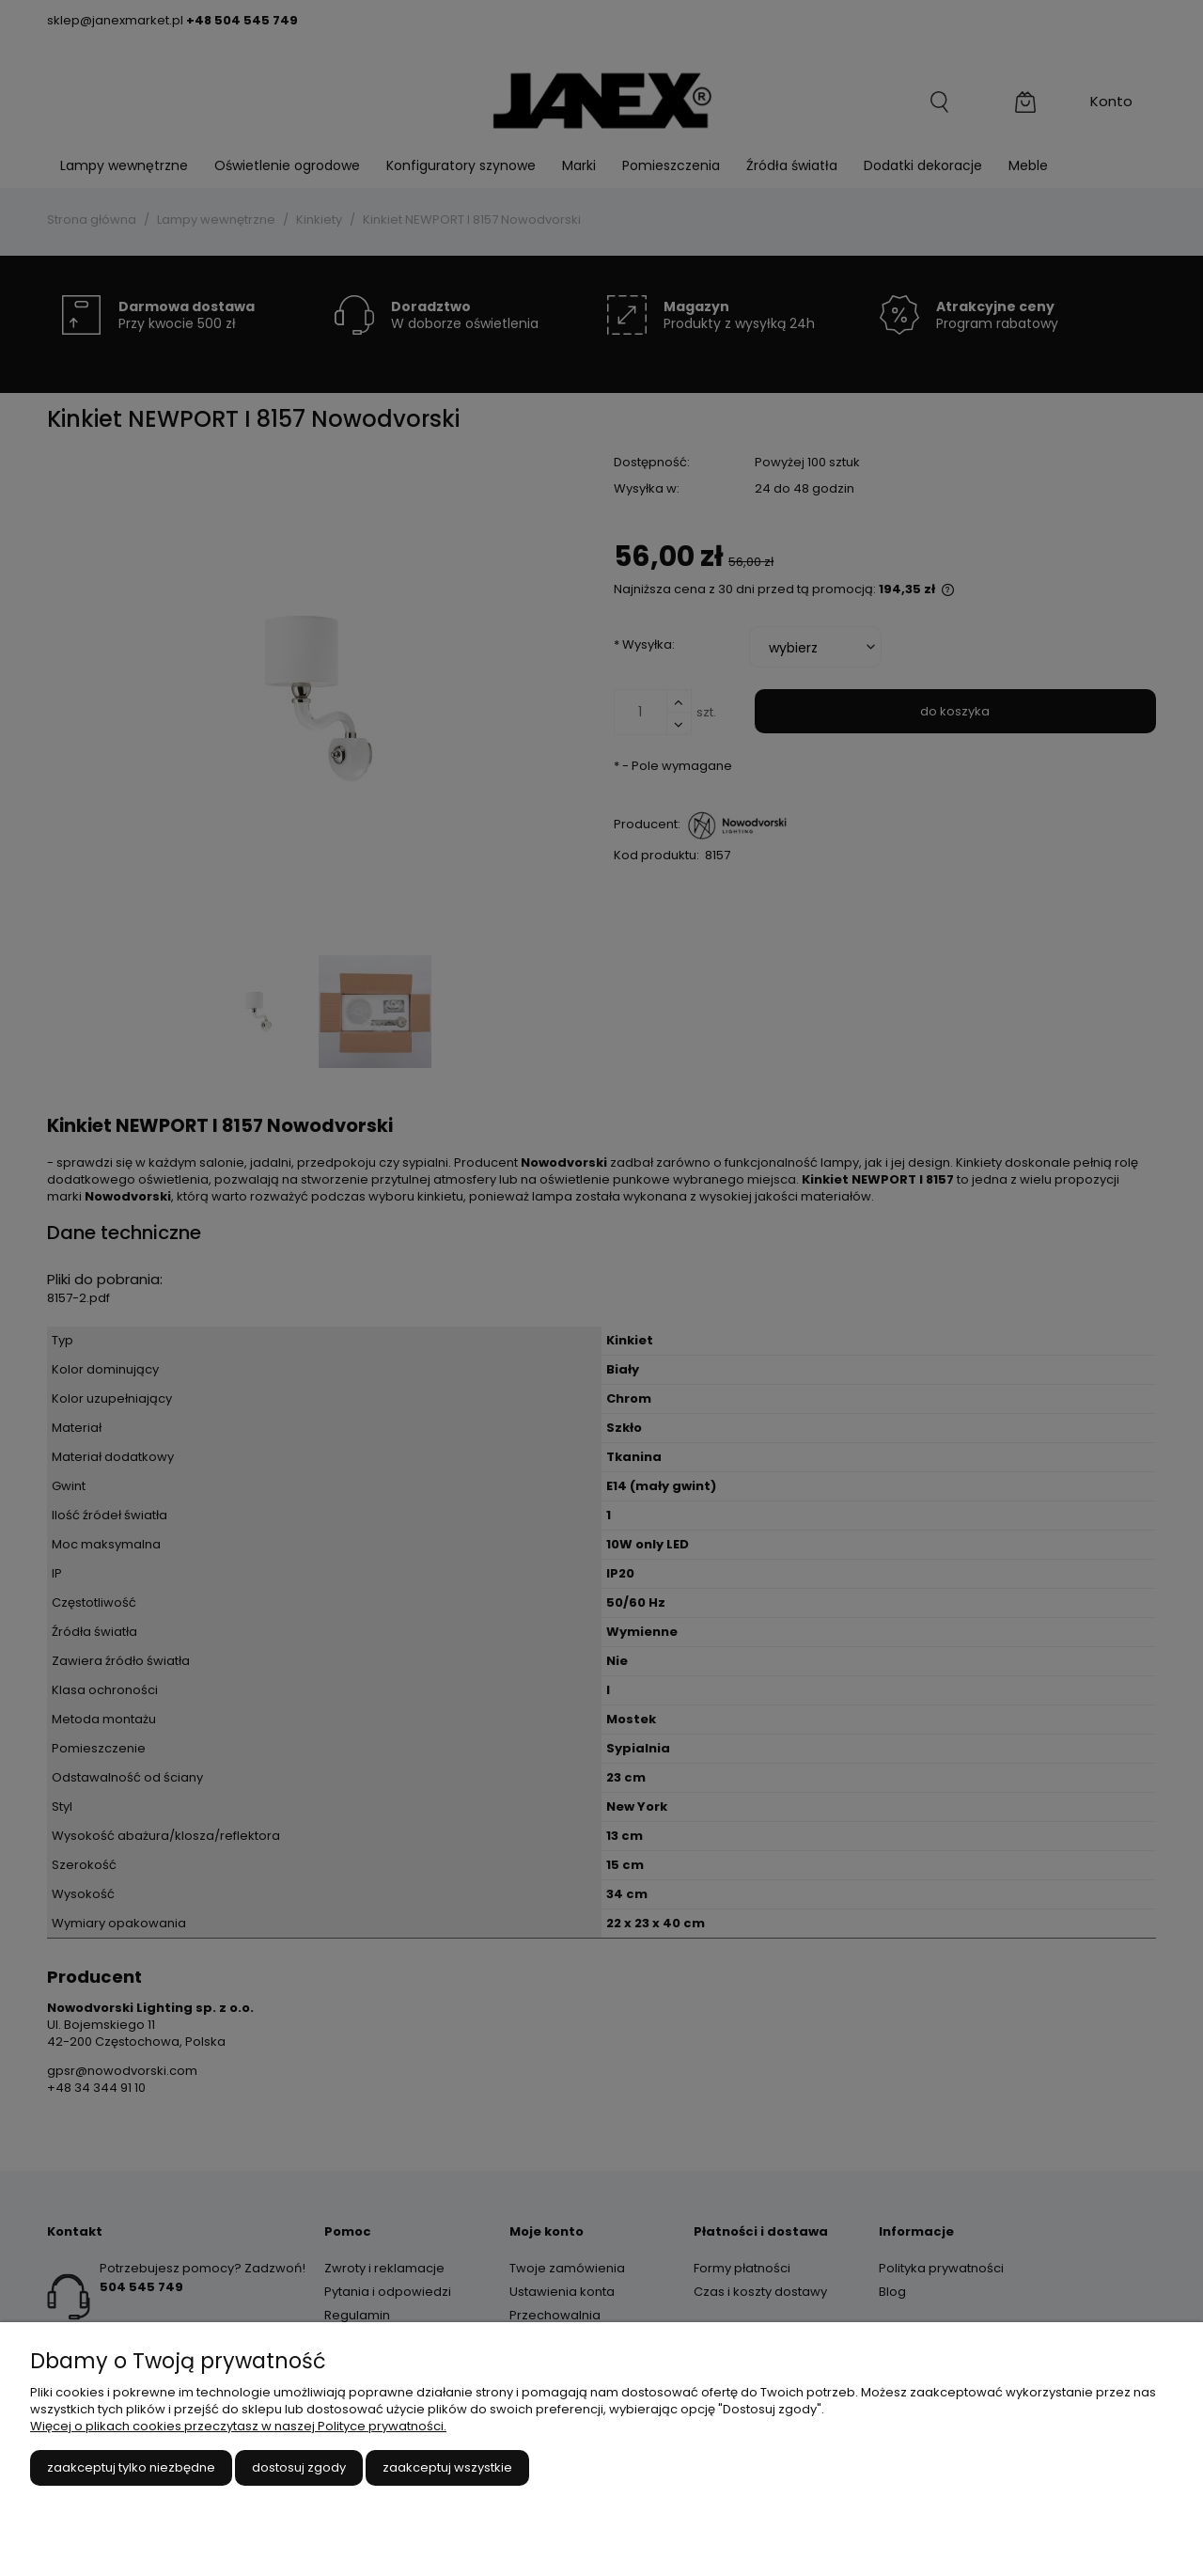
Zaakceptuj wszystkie (447, 2467)
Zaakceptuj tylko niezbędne (131, 2467)
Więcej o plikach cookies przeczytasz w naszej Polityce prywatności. (238, 2426)
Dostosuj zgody (299, 2467)
